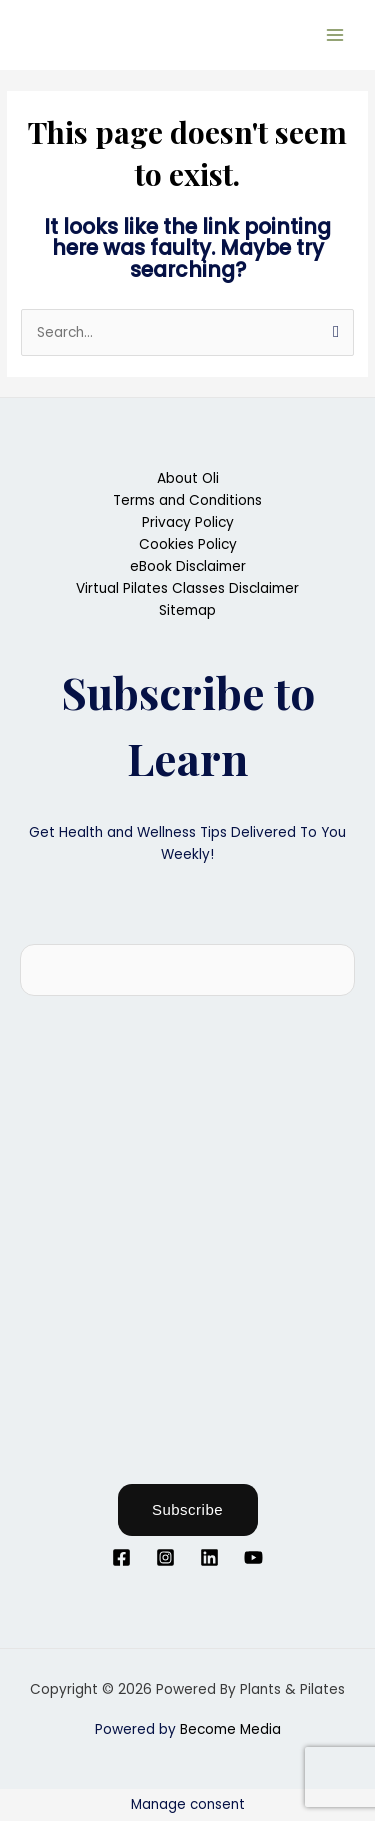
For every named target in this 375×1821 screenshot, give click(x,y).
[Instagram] (165, 1557)
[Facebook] (121, 1557)
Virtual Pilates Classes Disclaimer (187, 588)
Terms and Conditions (187, 500)
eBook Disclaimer (188, 566)
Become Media (230, 1729)
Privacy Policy (188, 522)
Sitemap (187, 610)
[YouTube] (253, 1557)
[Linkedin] (209, 1557)
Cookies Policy (188, 544)
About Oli (188, 478)
